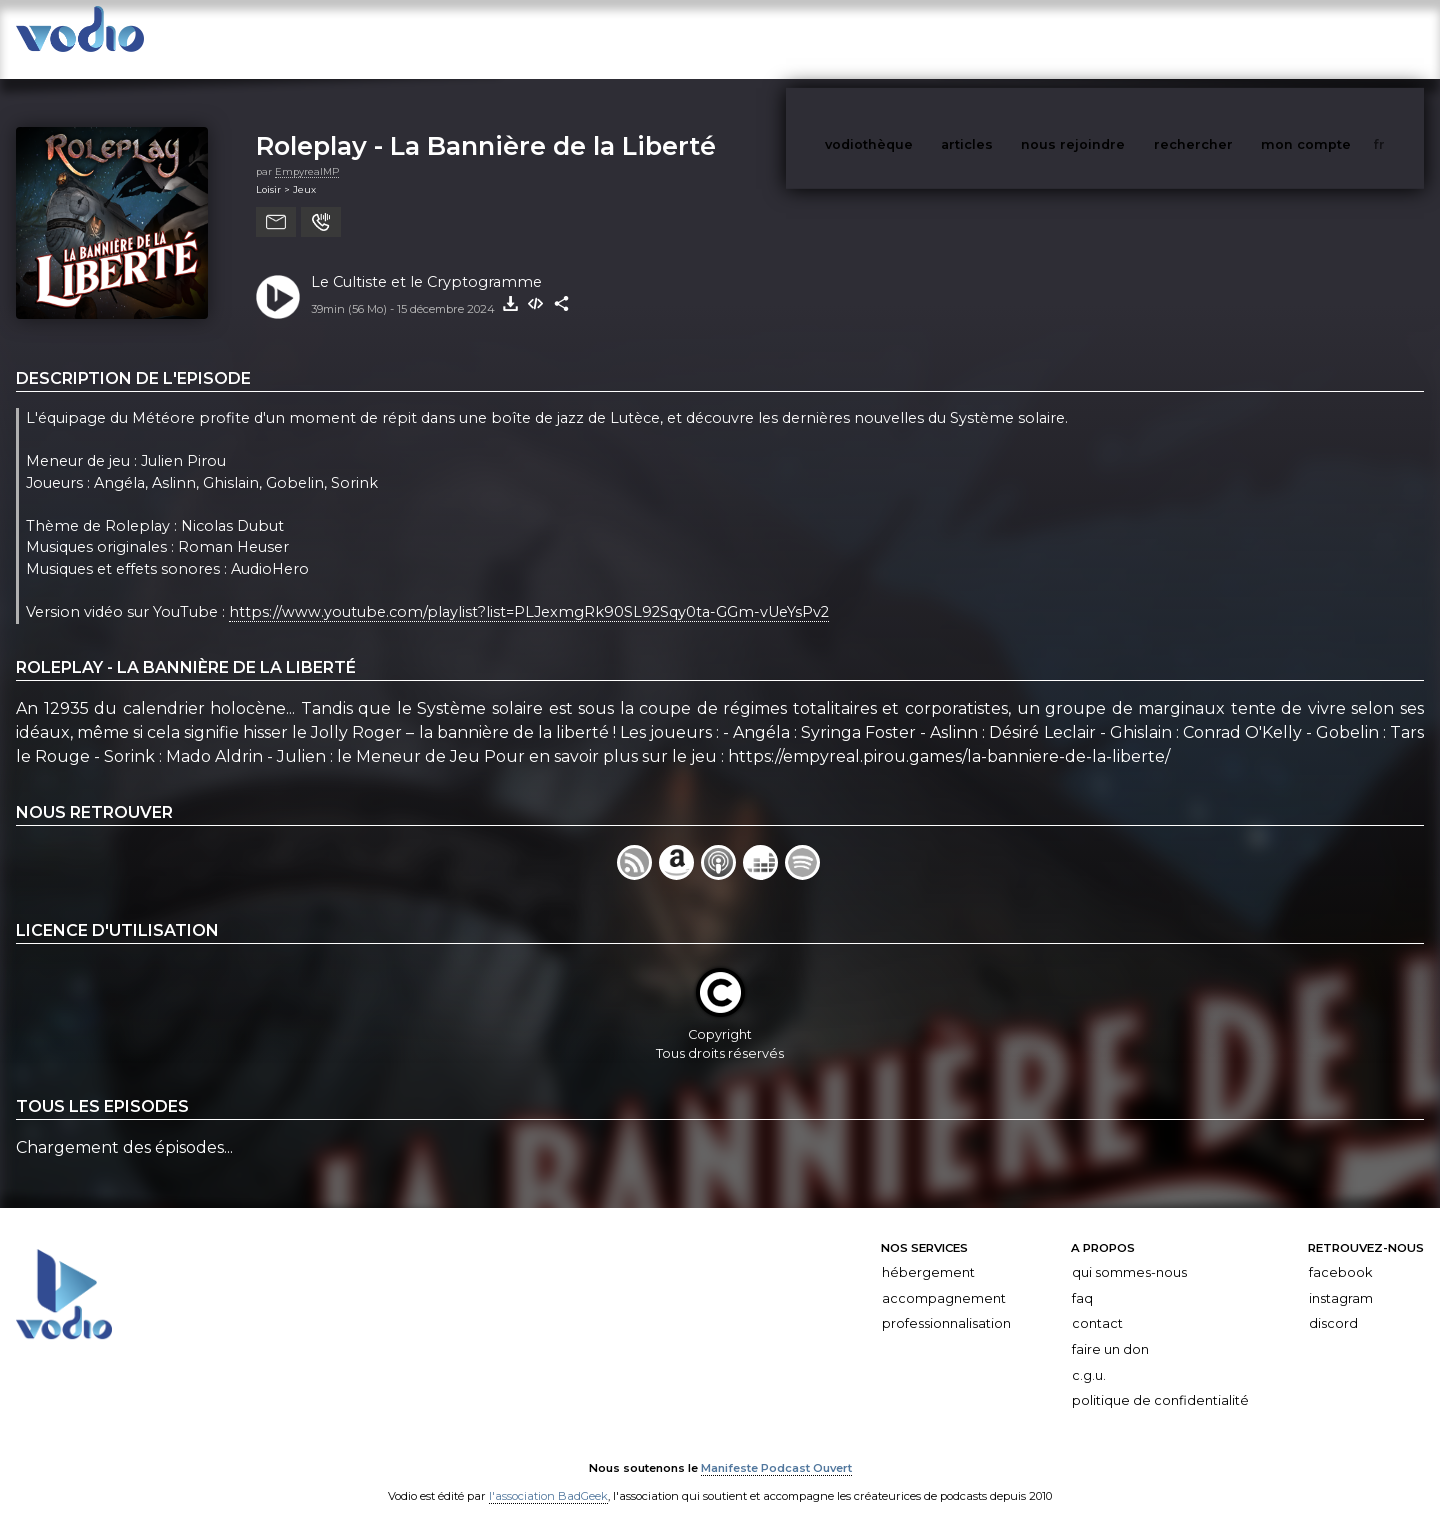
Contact (1097, 1303)
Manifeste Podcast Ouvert (776, 1448)
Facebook (1340, 1252)
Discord (1333, 1303)
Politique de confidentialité (1160, 1380)
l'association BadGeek (548, 1476)
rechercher (1230, 38)
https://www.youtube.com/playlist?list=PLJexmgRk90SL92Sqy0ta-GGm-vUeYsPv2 (529, 592)
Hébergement (928, 1252)
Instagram (1341, 1278)
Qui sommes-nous (1129, 1252)
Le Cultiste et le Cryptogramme (426, 262)
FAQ (1082, 1278)
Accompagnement (944, 1278)
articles (1012, 38)
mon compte (1339, 38)
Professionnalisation (946, 1303)
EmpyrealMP (307, 151)
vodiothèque (917, 38)
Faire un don (1110, 1329)
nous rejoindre (1114, 38)
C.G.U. (1089, 1355)
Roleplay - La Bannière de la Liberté (486, 125)
